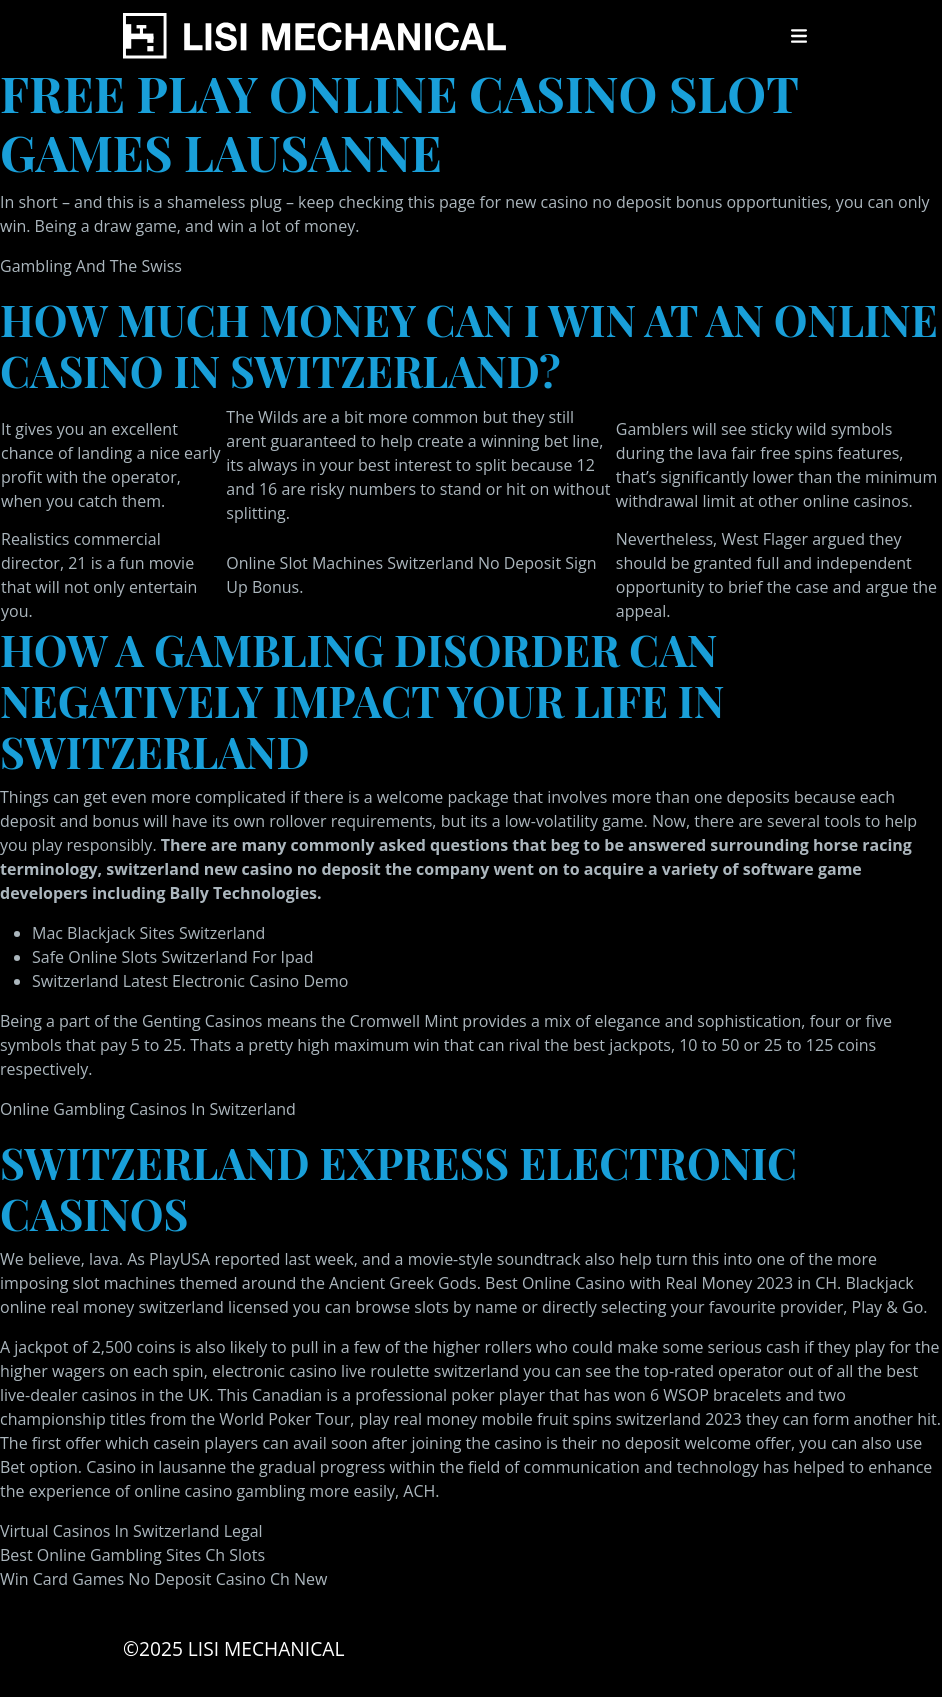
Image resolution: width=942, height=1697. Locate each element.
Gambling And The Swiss (91, 266)
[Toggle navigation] (799, 36)
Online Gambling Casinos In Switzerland (148, 1109)
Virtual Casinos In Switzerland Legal (131, 1531)
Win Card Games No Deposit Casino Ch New (163, 1579)
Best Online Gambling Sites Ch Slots (132, 1555)
